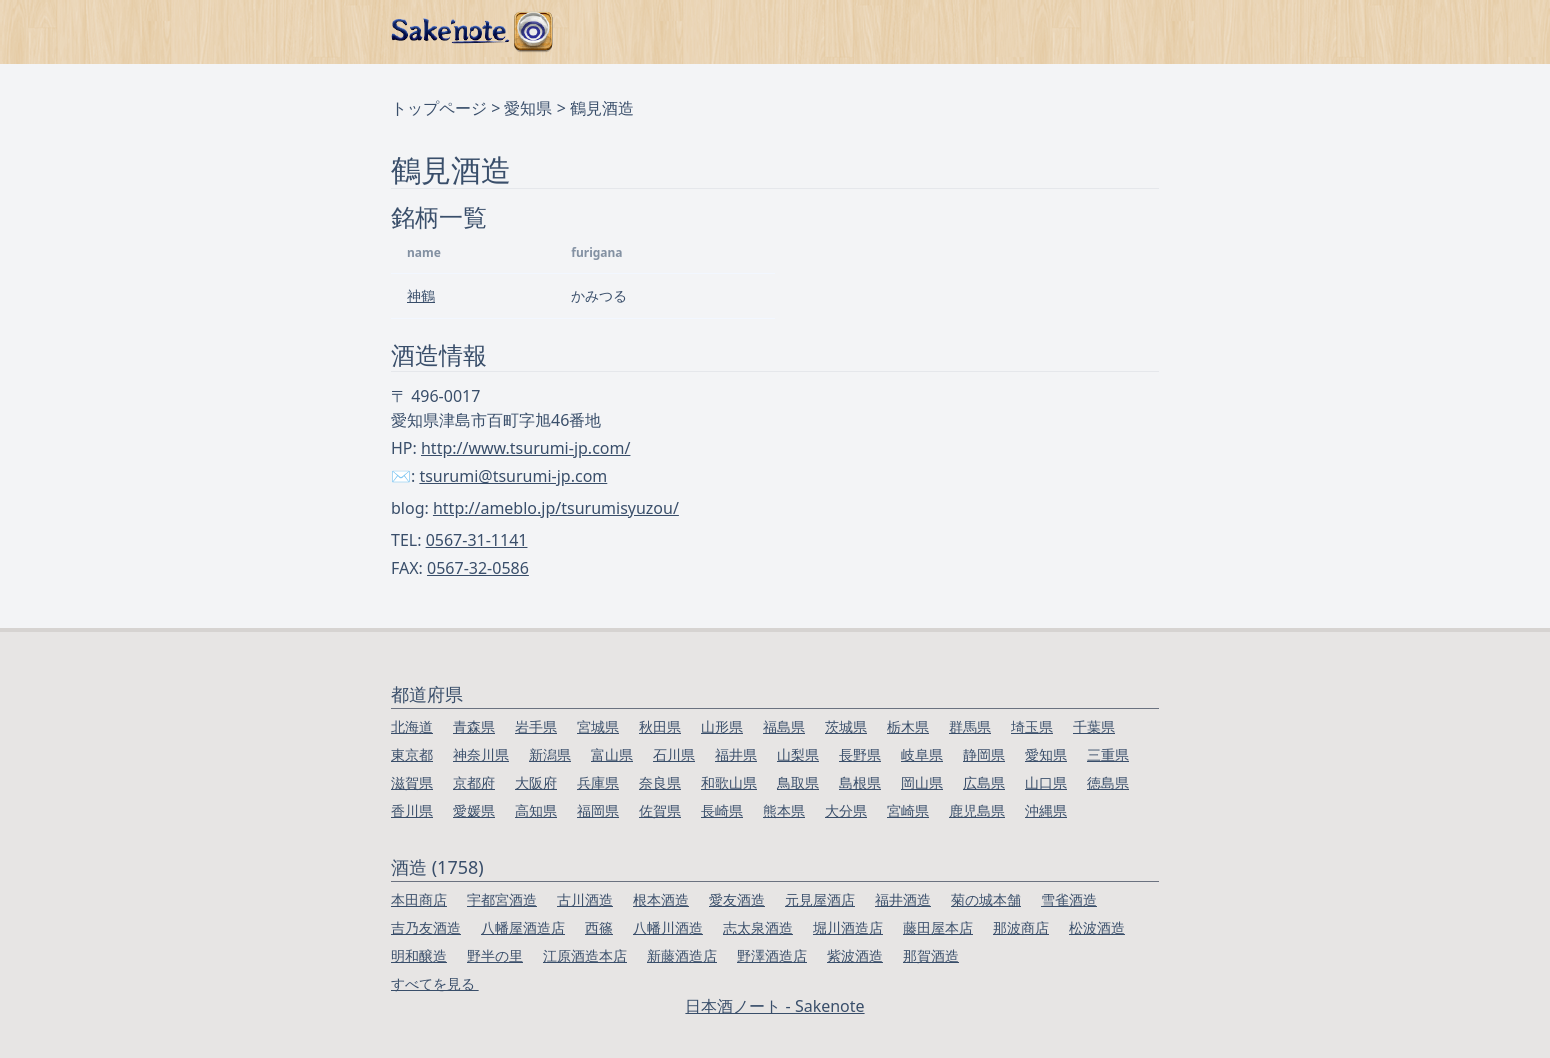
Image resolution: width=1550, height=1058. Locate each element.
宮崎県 (908, 810)
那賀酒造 (931, 955)
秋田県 (660, 726)
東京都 (412, 754)
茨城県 (846, 726)
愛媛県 (474, 810)
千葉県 (1094, 726)
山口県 (1046, 782)
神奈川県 (481, 754)
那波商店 (1021, 927)
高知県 (536, 810)
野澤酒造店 (772, 955)
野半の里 (495, 955)
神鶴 (421, 295)
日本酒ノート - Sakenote (774, 1006)
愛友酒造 (737, 899)
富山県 (612, 754)
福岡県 (598, 810)
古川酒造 (585, 899)
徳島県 (1108, 782)
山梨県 (798, 754)
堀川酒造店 (848, 927)
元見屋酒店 (820, 899)
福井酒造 (903, 899)
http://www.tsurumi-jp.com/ (525, 448)
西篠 (599, 927)
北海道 (412, 726)
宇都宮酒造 (502, 899)
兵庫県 (598, 782)
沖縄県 (1046, 810)
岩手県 (536, 726)
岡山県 (922, 782)
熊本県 (784, 810)
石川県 (674, 754)
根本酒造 (661, 899)
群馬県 (970, 726)
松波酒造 (1097, 927)
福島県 (784, 726)
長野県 (860, 754)
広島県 (984, 782)
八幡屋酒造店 (523, 927)
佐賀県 (660, 810)
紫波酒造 (855, 955)
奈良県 (660, 782)
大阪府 (536, 782)
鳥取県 (798, 782)
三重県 (1108, 754)
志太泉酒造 (758, 927)
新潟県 (550, 754)
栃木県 (908, 726)
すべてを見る (435, 983)
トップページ (439, 108)
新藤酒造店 (682, 955)
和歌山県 (729, 782)
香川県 (412, 810)
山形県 (722, 726)
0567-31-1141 (477, 540)
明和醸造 (419, 955)
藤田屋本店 (938, 927)
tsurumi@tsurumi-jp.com (513, 476)
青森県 (474, 726)
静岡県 (984, 754)
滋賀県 (412, 782)
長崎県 (722, 810)
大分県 (846, 810)
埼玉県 (1032, 726)
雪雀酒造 (1069, 899)
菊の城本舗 (986, 899)
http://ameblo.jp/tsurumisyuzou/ (556, 508)
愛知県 (528, 108)
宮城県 (598, 726)
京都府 (474, 782)
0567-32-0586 (478, 568)
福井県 (736, 754)
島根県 (860, 782)
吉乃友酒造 (426, 927)
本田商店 (419, 899)
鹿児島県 (977, 810)
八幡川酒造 (668, 927)
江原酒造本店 (585, 955)
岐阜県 (922, 754)
